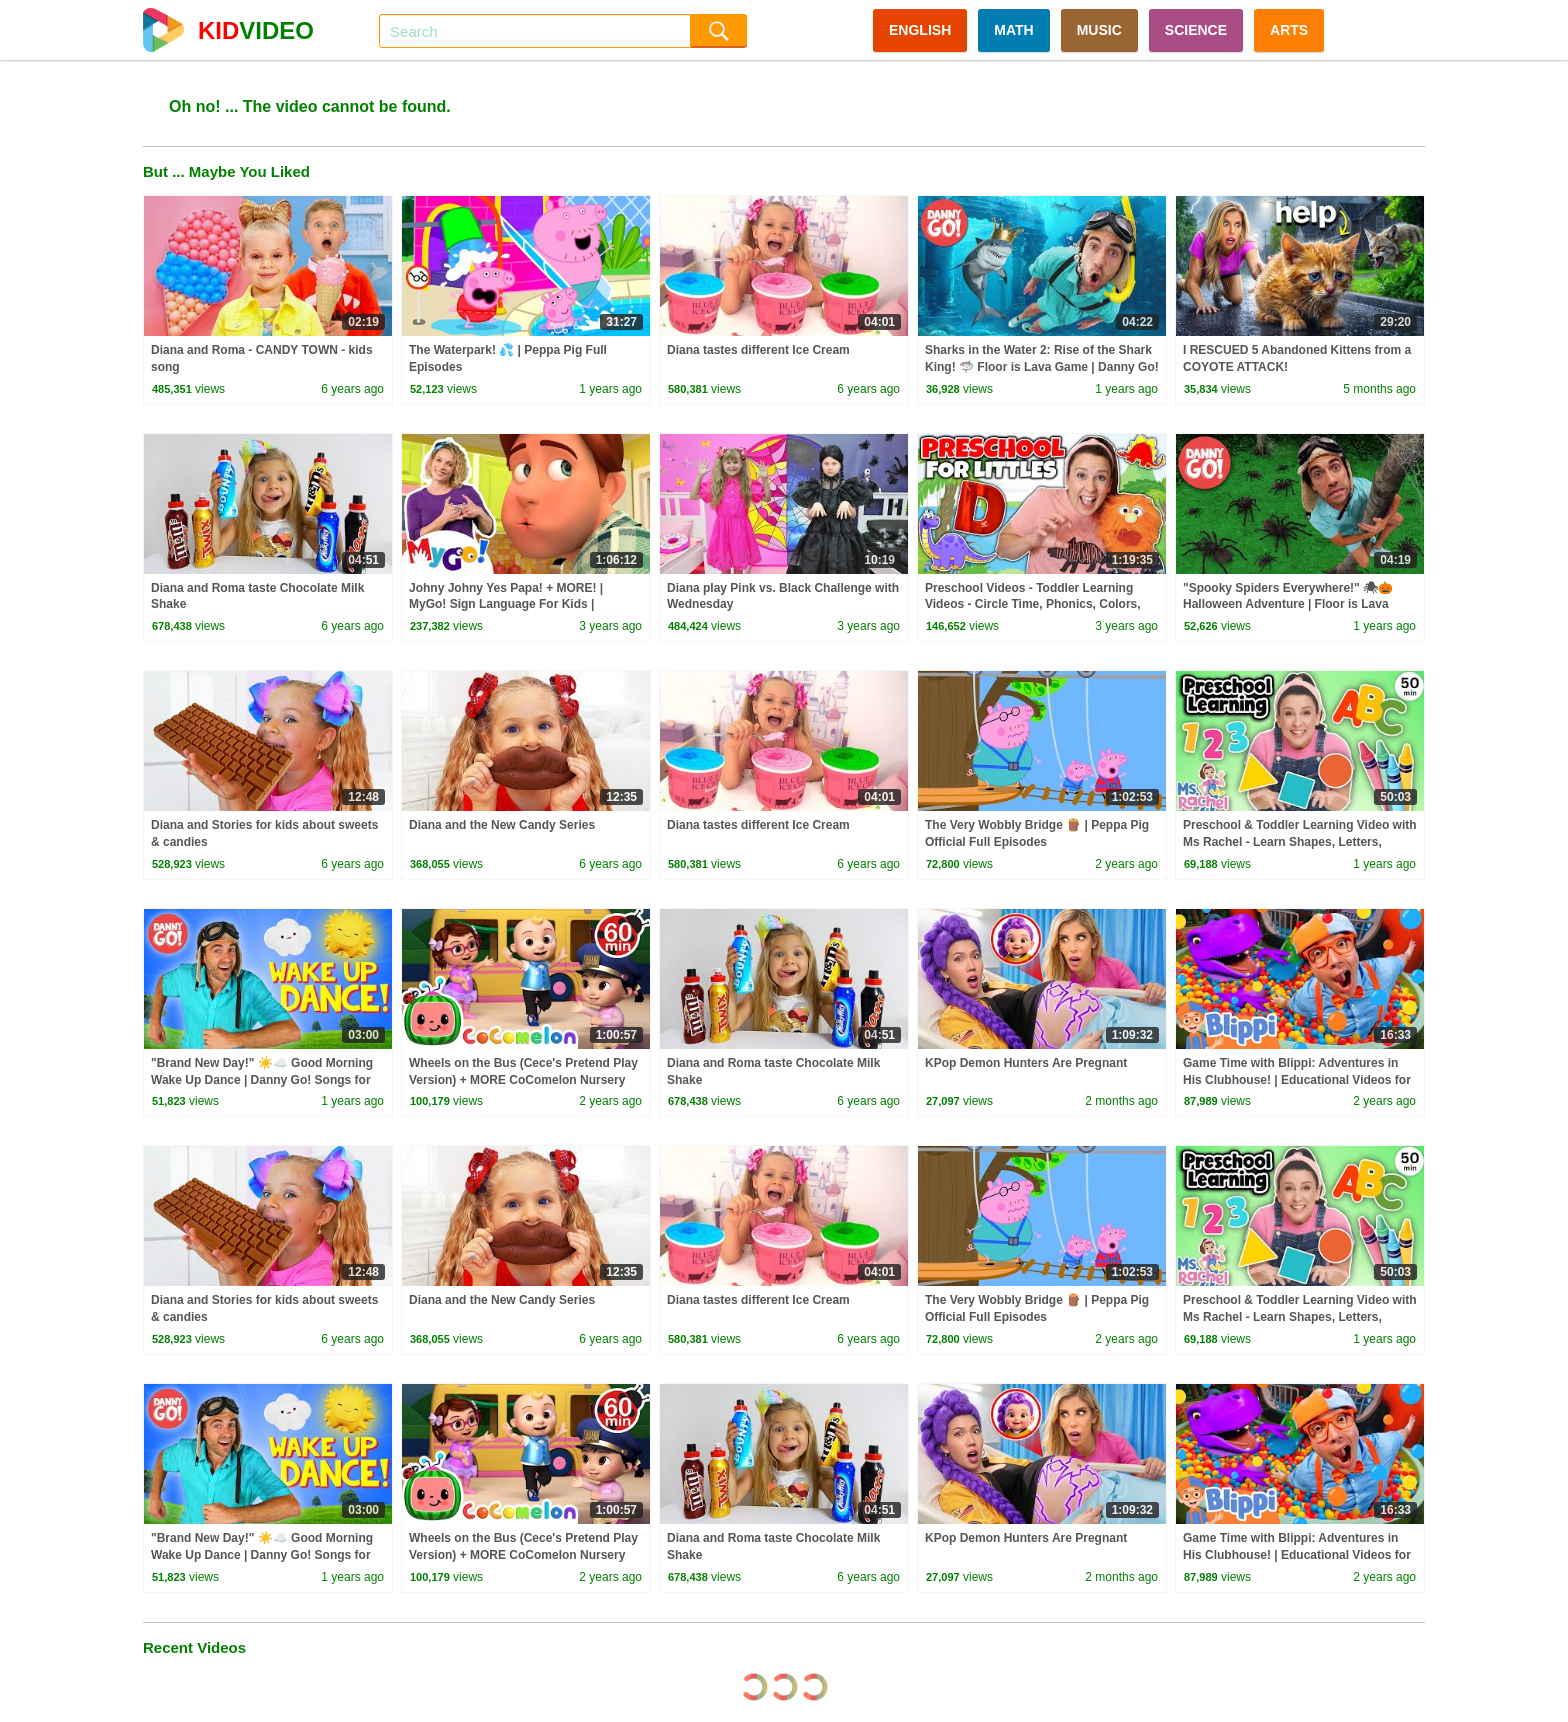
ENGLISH (920, 30)
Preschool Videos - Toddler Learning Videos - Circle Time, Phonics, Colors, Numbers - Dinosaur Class (1033, 605)
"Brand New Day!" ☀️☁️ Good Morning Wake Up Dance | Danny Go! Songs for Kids (262, 1080)
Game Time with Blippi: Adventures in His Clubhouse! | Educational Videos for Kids (1297, 1080)
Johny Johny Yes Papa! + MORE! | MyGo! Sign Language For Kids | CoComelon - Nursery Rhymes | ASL (512, 605)
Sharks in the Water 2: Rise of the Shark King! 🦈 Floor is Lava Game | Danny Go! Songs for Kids (1042, 367)
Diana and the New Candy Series (502, 825)
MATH (1013, 30)
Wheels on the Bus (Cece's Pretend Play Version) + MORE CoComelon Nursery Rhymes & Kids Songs (523, 1080)
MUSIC (1099, 30)
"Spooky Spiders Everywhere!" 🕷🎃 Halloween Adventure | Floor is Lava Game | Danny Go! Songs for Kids (1288, 605)
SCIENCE (1196, 30)
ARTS (1289, 30)
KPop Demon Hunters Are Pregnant (1026, 1063)
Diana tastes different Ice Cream (758, 350)
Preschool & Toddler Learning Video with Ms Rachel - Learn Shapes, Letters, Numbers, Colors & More (1300, 842)
